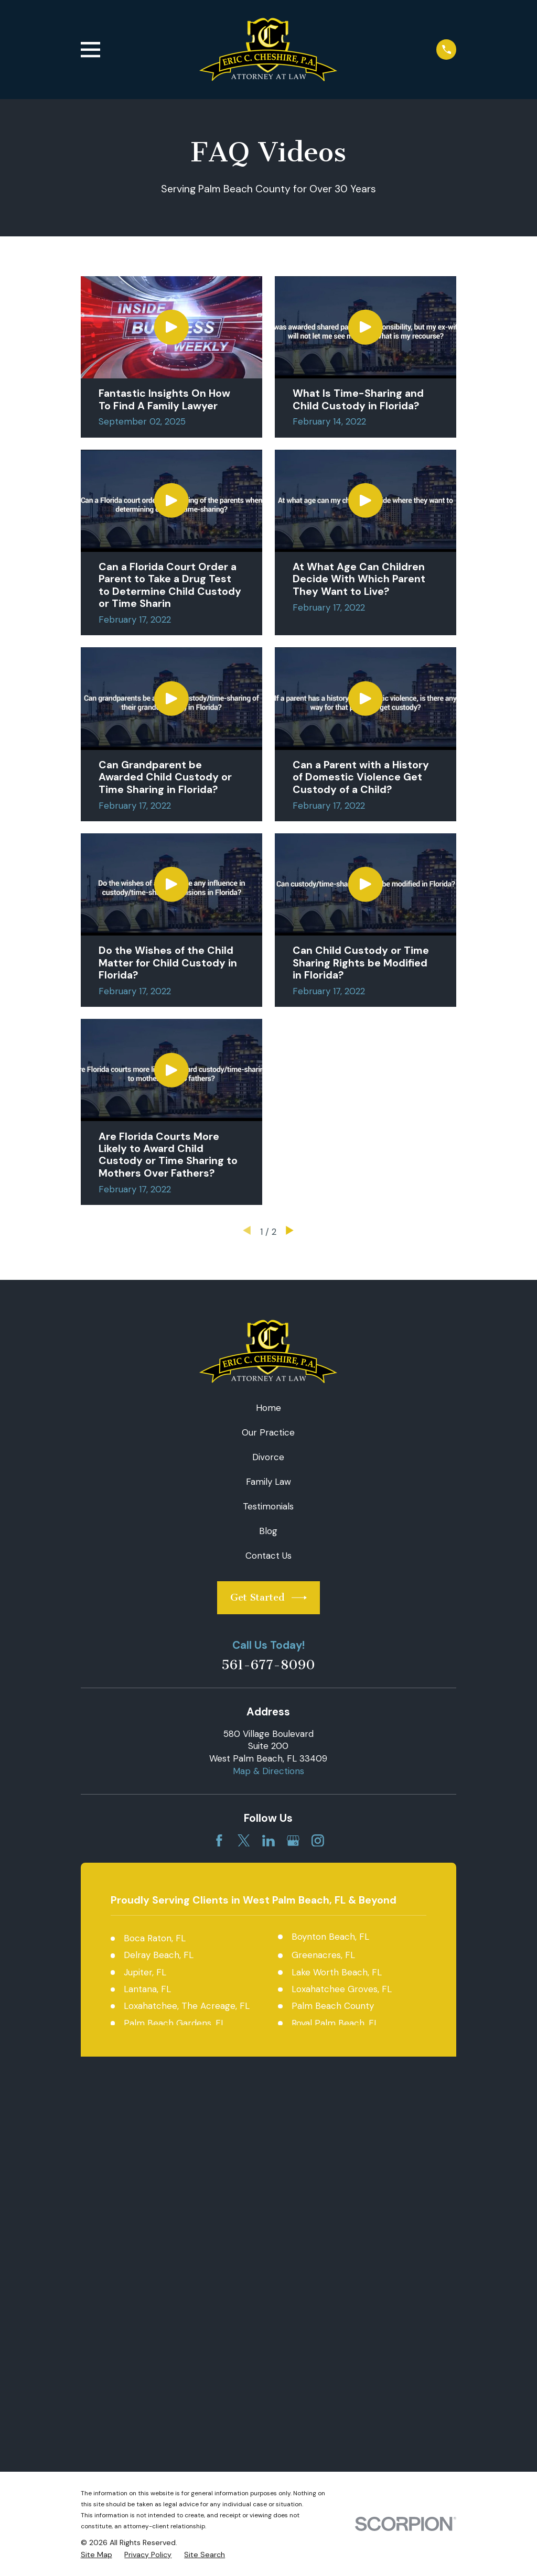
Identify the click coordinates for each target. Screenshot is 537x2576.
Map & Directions (268, 1771)
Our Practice (268, 1432)
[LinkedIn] (268, 1840)
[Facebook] (219, 1840)
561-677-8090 (268, 1665)
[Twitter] (244, 1840)
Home (268, 1408)
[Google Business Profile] (293, 1840)
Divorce (268, 1457)
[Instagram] (318, 1840)
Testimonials (268, 1506)
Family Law (268, 1481)
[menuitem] (96, 2179)
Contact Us (268, 1555)
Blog (268, 1531)
